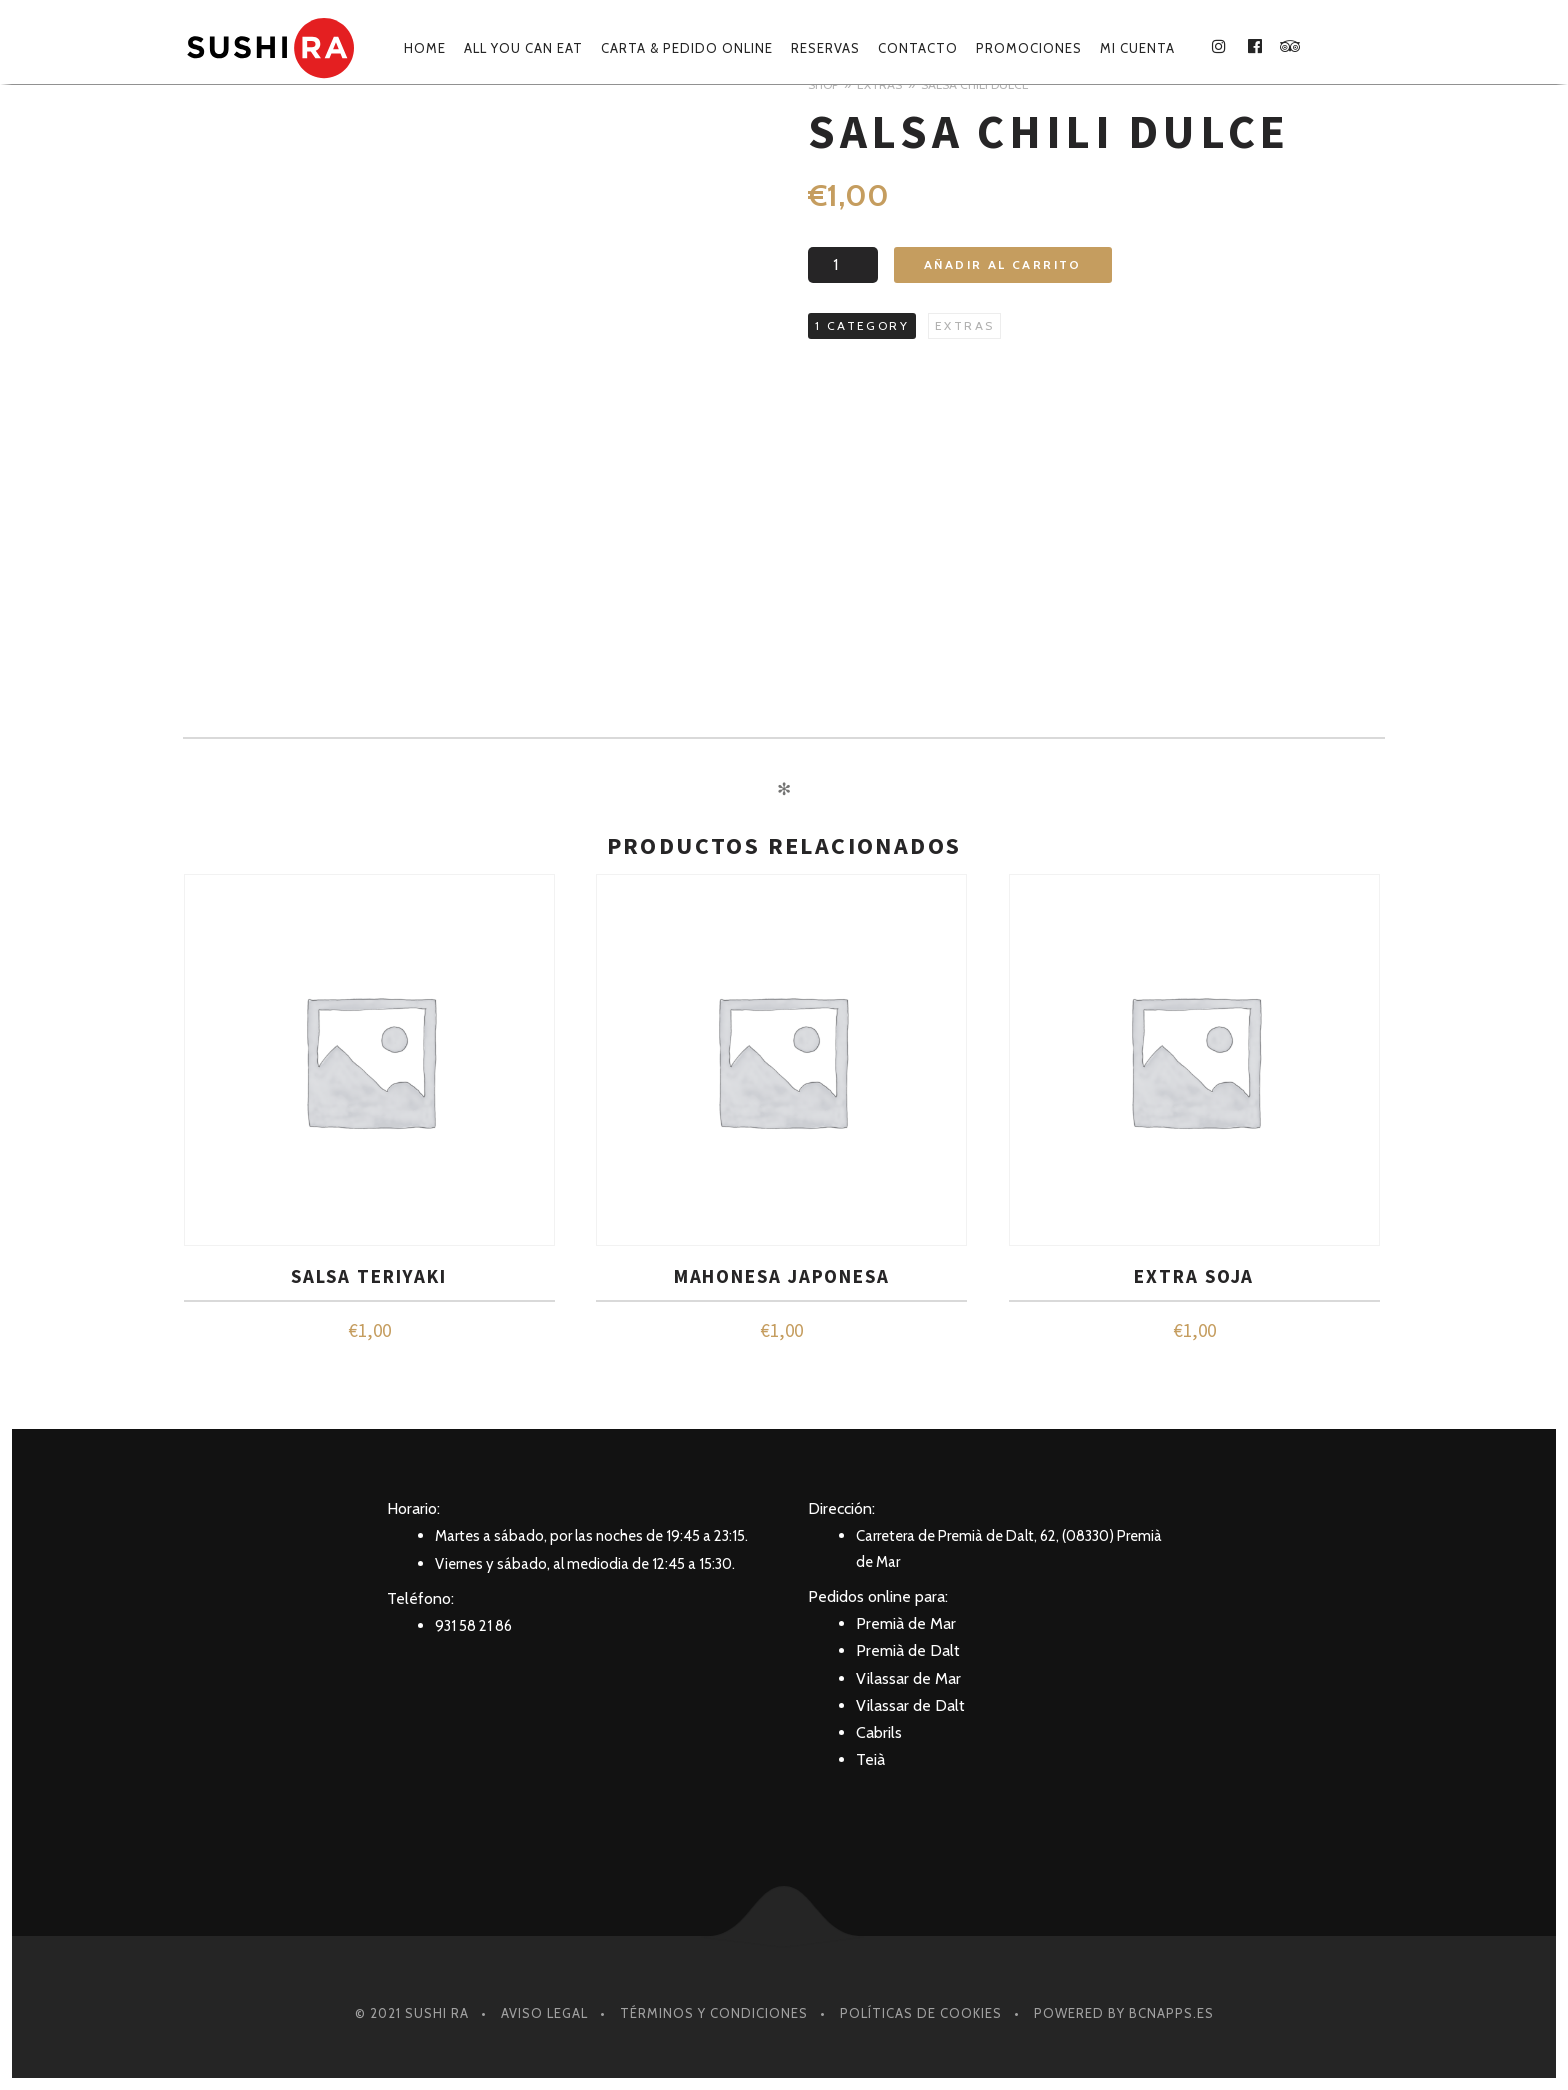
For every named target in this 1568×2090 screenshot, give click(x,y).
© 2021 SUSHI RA (412, 2013)
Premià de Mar (906, 1623)
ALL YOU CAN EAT (523, 48)
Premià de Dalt (908, 1650)
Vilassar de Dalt (910, 1705)
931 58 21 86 (473, 1626)
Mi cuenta (1137, 48)
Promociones (1029, 48)
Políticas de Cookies (921, 2013)
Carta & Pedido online (687, 48)
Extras (964, 325)
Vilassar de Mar (908, 1678)
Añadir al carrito (1003, 264)
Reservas (825, 48)
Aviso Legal (544, 2013)
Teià (870, 1759)
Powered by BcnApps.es (1124, 2013)
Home (425, 48)
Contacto (918, 48)
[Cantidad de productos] (843, 265)
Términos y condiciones (714, 2013)
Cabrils (879, 1732)
